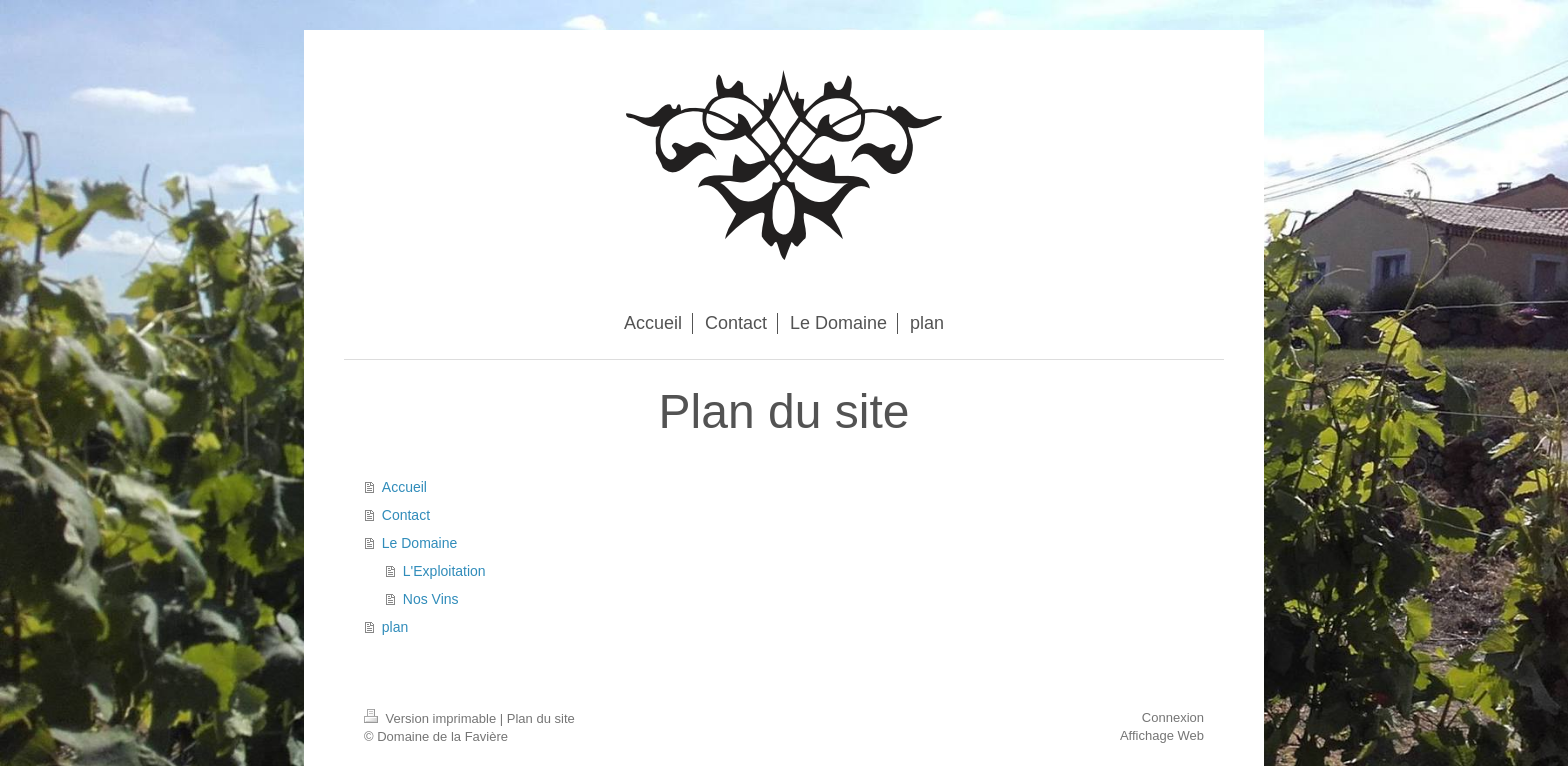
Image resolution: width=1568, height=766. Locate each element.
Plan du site (541, 718)
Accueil (404, 487)
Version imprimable (432, 718)
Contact (406, 515)
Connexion (1173, 717)
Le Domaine (420, 543)
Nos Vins (431, 599)
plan (395, 627)
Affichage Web (1162, 735)
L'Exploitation (444, 571)
